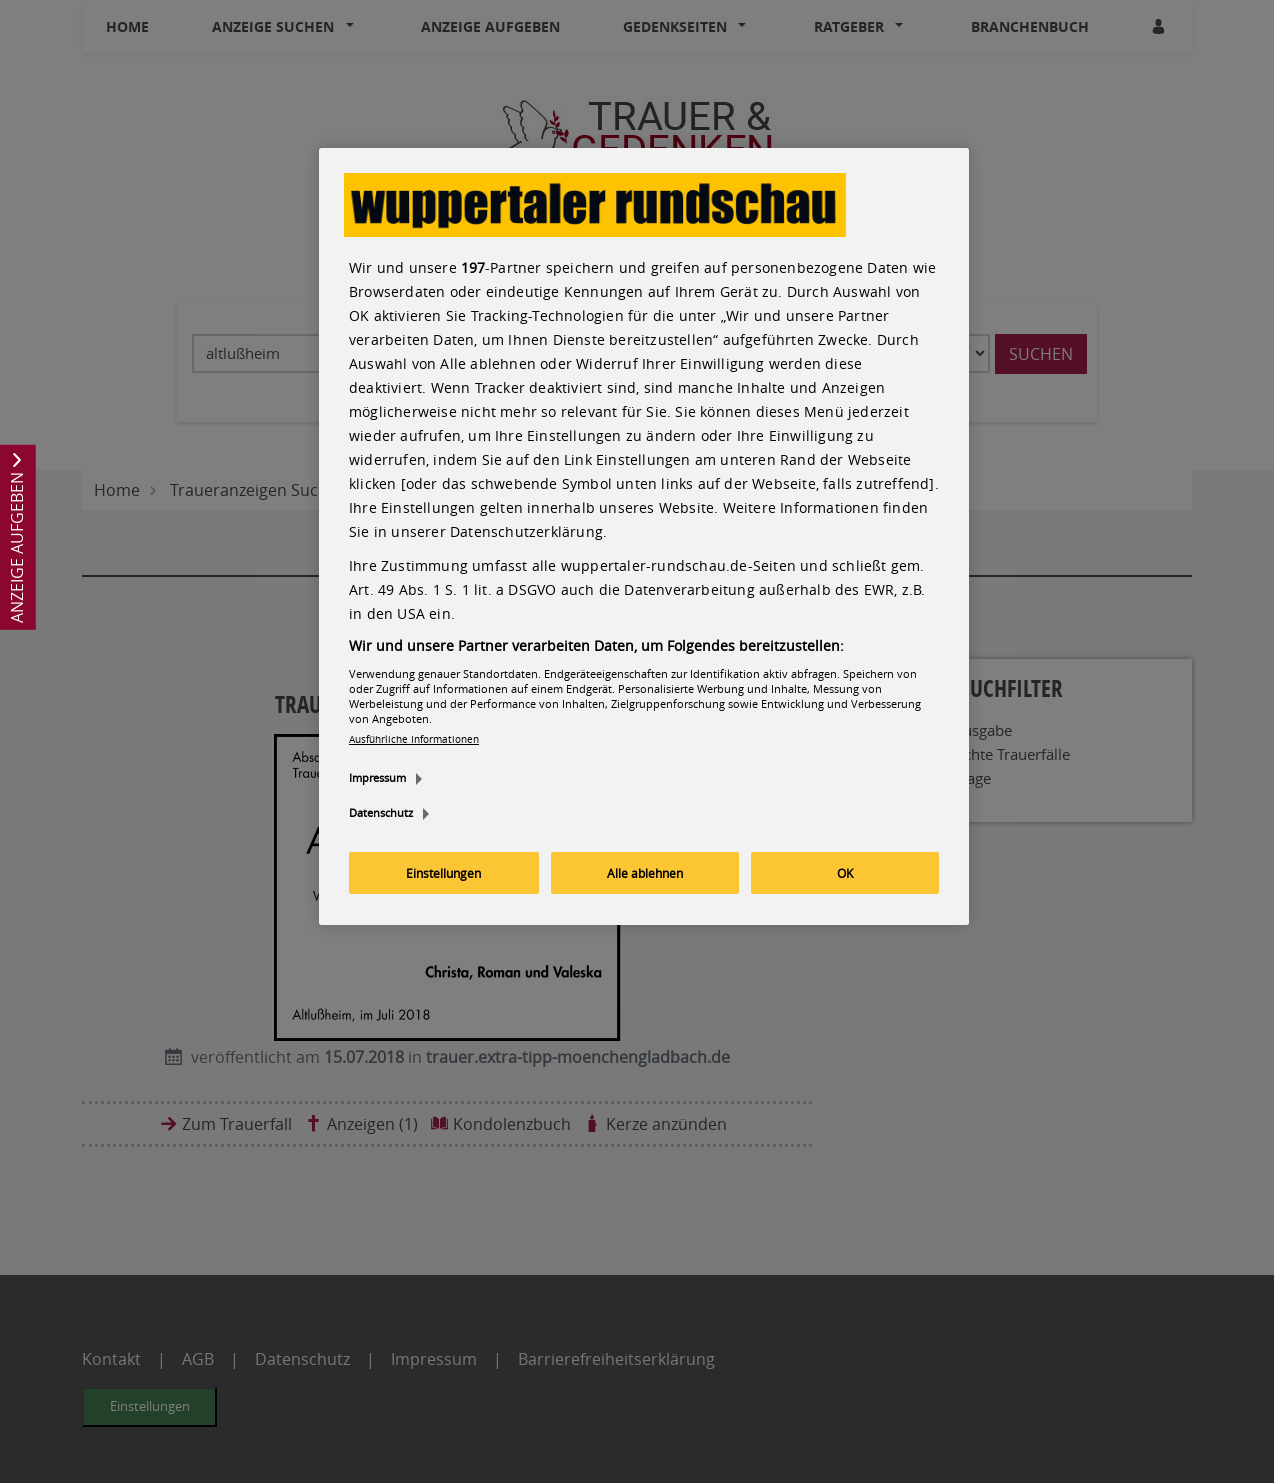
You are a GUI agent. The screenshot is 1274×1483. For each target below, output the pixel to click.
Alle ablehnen (645, 873)
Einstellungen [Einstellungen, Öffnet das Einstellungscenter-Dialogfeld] (443, 873)
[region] (644, 536)
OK (845, 873)
